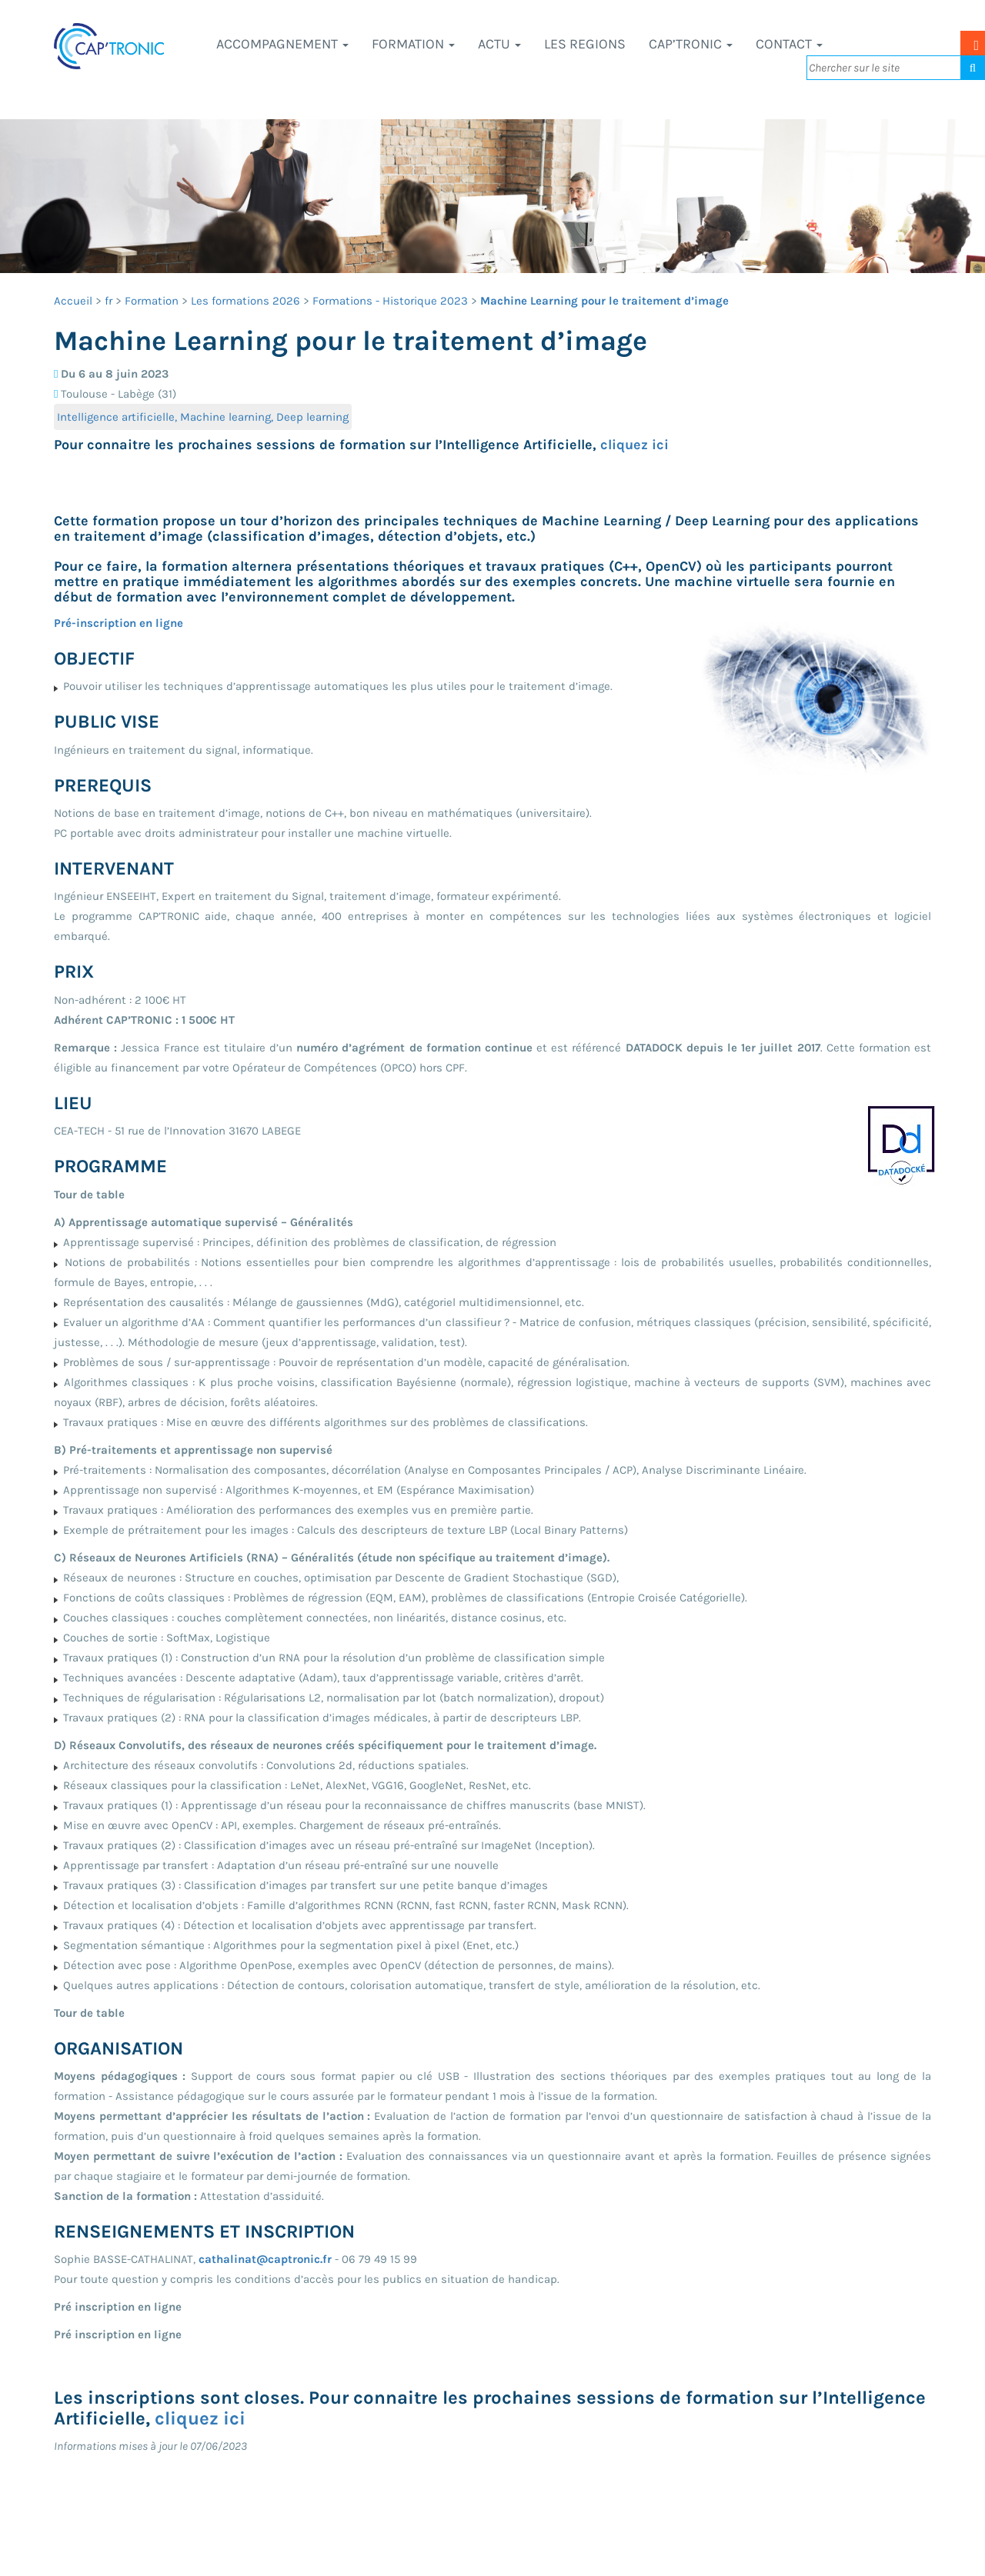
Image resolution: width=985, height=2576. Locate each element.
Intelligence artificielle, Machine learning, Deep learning (203, 417)
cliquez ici (634, 444)
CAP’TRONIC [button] (691, 43)
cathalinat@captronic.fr (265, 2259)
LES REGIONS (585, 43)
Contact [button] (789, 43)
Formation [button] (413, 43)
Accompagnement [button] (282, 43)
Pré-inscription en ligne (118, 623)
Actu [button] (499, 43)
